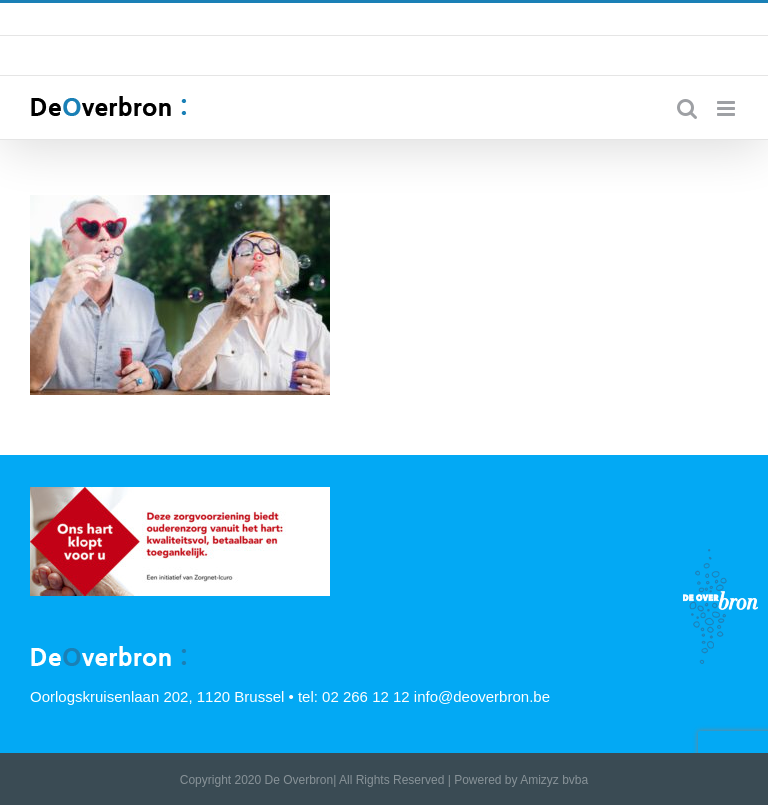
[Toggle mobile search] (687, 108)
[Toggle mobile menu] (727, 108)
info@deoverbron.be (543, 19)
